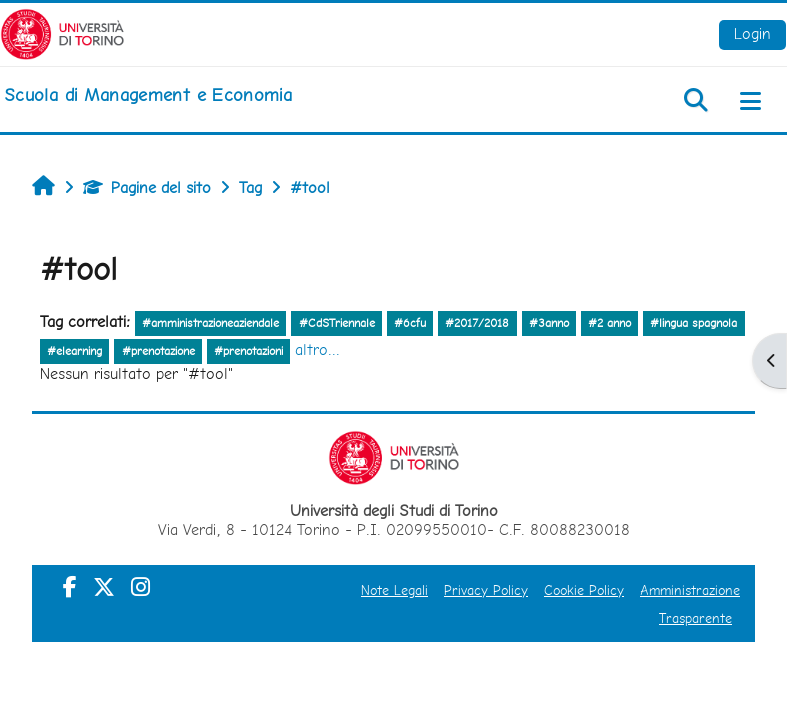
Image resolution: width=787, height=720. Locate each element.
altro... (317, 349)
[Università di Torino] (62, 32)
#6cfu (410, 323)
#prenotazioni (248, 351)
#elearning (74, 351)
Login (752, 33)
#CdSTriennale (337, 323)
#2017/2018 (477, 323)
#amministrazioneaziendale (210, 323)
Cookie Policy (584, 590)
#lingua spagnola (693, 323)
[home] (148, 95)
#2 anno (609, 323)
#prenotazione (158, 351)
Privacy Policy (486, 590)
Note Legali (394, 590)
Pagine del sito (147, 187)
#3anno (549, 323)
